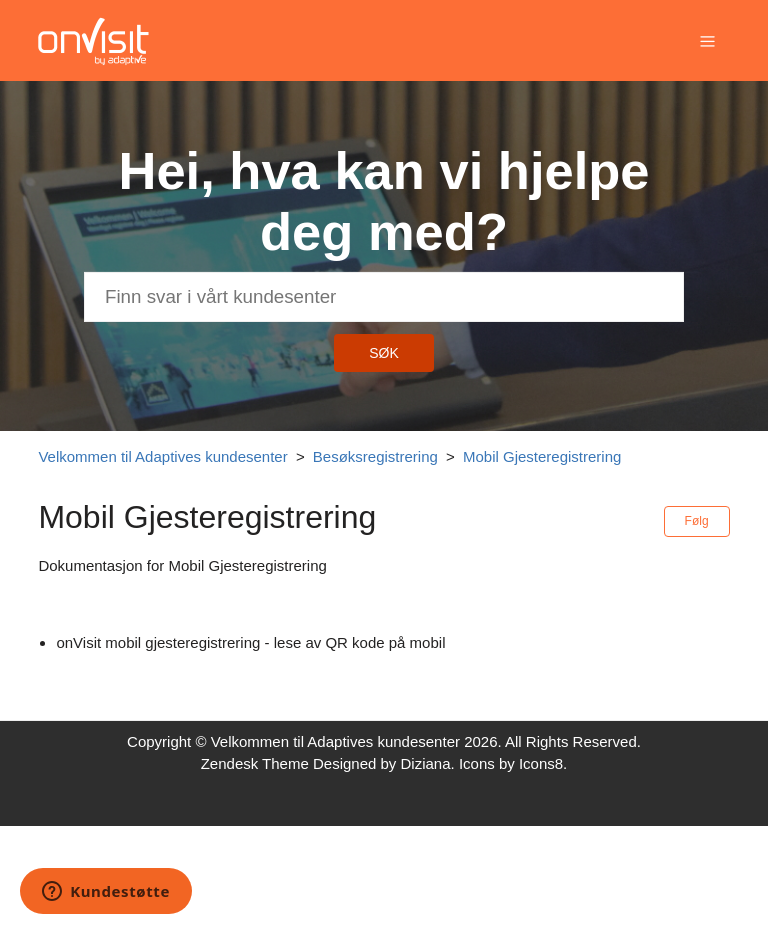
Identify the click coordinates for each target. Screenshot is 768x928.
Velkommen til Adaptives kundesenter (162, 456)
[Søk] (384, 297)
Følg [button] (697, 521)
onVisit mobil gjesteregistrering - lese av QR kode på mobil (250, 642)
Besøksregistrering (375, 456)
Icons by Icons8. (513, 763)
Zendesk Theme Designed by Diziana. (330, 763)
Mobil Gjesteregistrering (542, 456)
